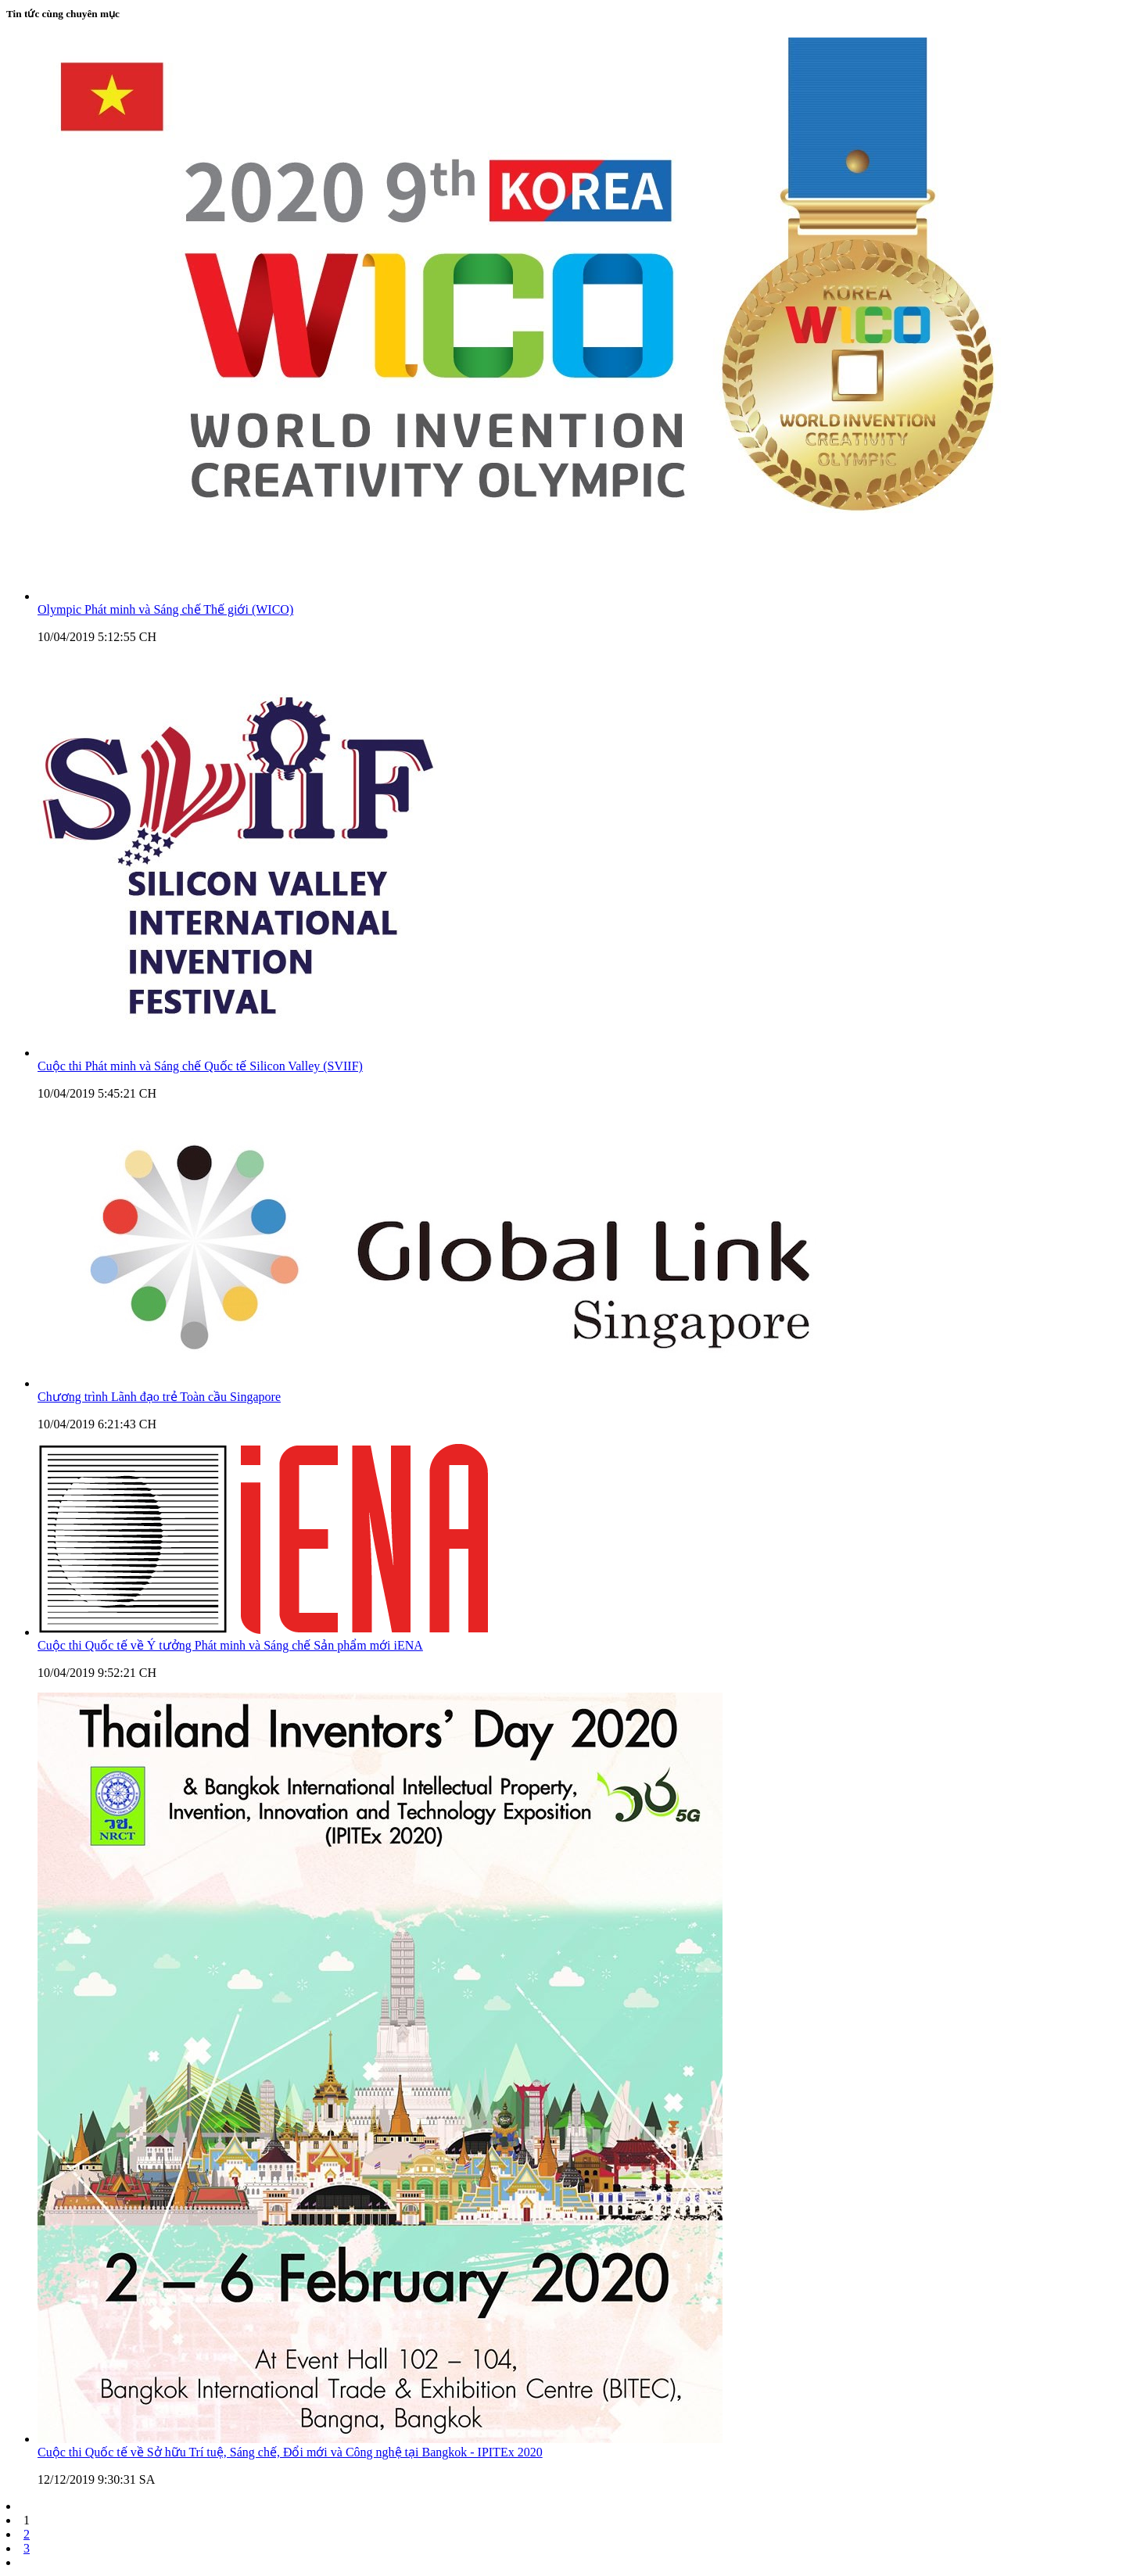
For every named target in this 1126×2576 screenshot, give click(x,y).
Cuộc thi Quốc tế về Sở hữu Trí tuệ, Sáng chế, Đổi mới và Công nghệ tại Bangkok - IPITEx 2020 (290, 2452)
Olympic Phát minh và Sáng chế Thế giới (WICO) (165, 609)
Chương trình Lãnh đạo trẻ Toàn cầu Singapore (159, 1396)
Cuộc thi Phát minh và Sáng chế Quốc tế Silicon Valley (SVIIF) (200, 1066)
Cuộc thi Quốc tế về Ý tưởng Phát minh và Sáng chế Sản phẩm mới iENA (230, 1645)
